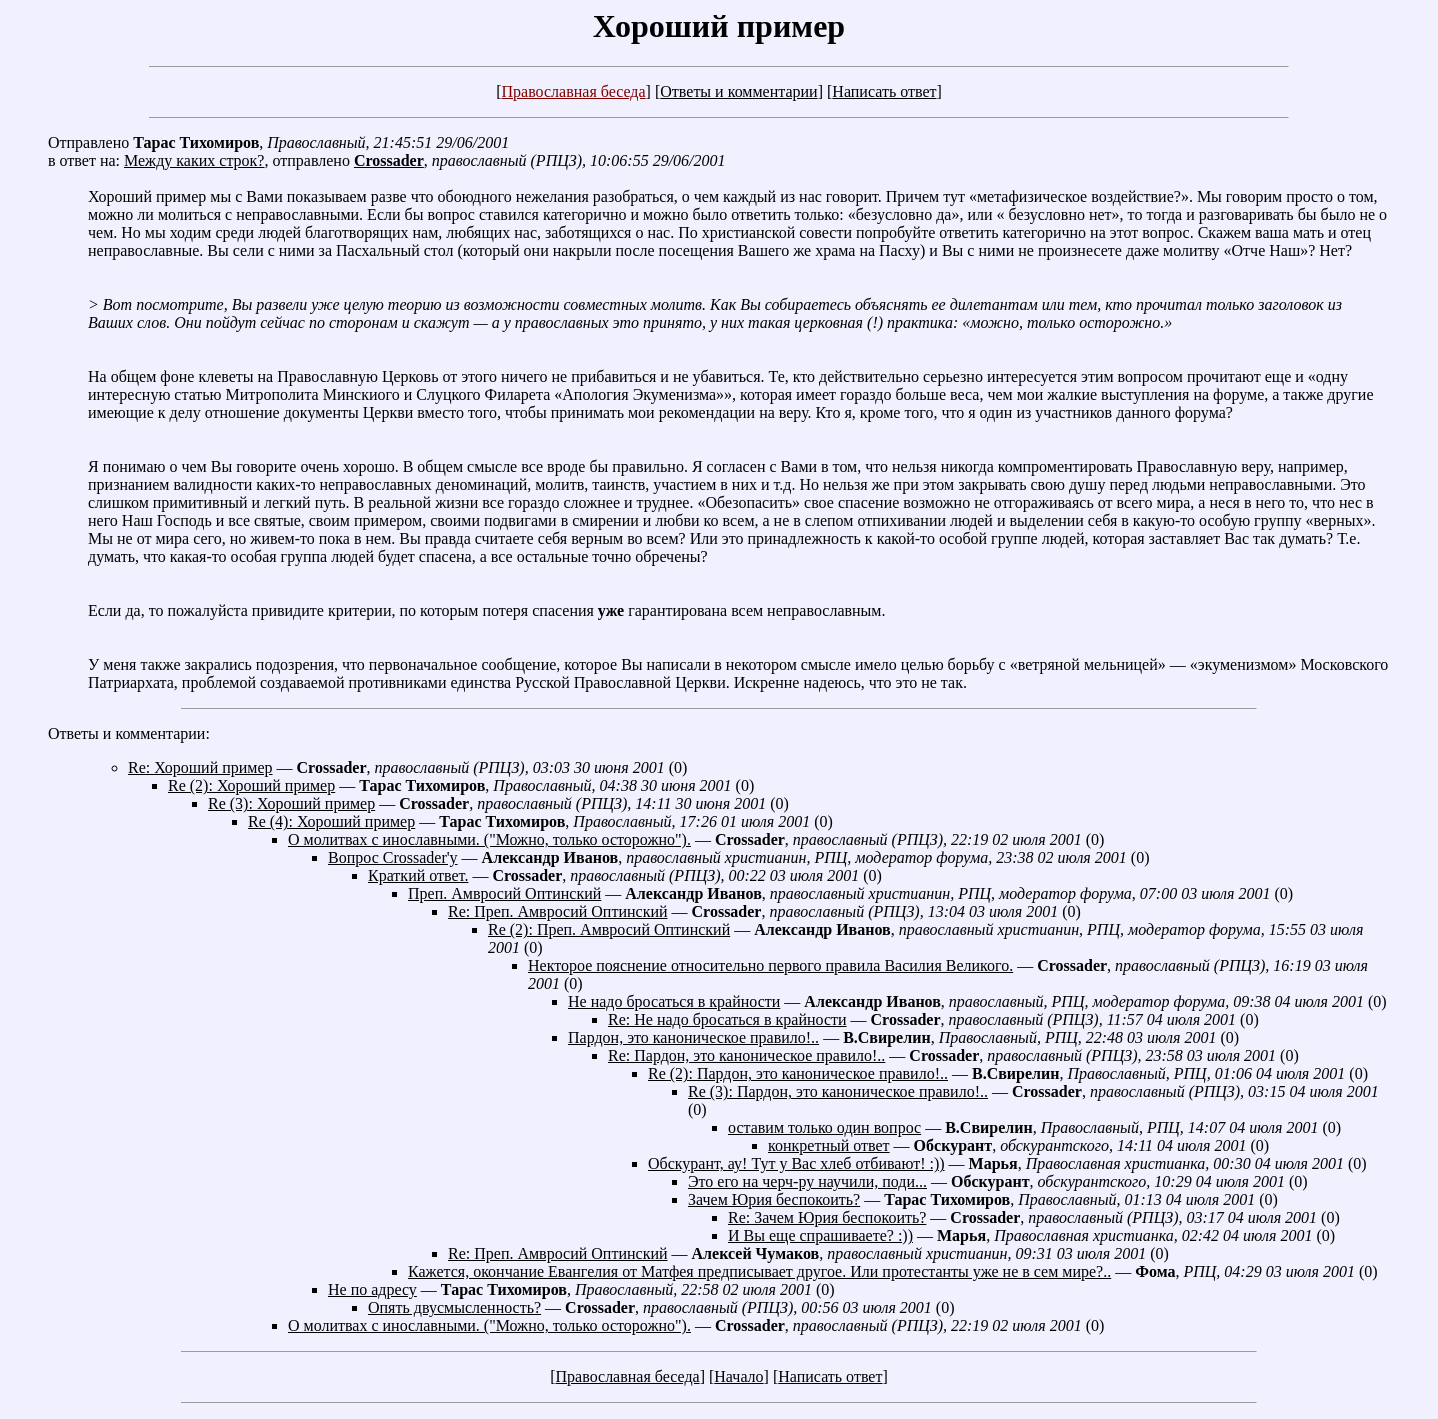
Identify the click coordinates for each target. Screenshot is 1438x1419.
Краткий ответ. (418, 875)
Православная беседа (573, 91)
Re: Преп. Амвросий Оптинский (558, 911)
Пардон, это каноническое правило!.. (693, 1037)
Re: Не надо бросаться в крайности (727, 1019)
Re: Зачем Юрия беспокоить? (827, 1217)
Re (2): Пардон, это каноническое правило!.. (798, 1073)
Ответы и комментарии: (129, 733)
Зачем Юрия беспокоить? (774, 1199)
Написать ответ (884, 91)
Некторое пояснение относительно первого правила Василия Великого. (770, 965)
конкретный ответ (829, 1145)
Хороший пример (719, 26)
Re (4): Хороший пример (331, 821)
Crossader (389, 160)
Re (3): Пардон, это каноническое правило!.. (838, 1091)
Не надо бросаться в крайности (674, 1001)
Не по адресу (372, 1289)
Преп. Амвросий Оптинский (504, 893)
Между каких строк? (194, 160)
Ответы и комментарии (738, 91)
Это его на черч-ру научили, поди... (807, 1181)
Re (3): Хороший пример (291, 803)
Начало (738, 1376)
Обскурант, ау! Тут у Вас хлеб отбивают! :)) (796, 1163)
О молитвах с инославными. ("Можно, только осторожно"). (489, 839)
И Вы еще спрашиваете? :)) (820, 1235)
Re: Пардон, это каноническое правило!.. (746, 1055)
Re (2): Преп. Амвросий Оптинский (609, 929)
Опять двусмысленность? (454, 1307)
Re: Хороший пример (200, 767)
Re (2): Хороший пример (251, 785)
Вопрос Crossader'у (393, 857)
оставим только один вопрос (824, 1127)
